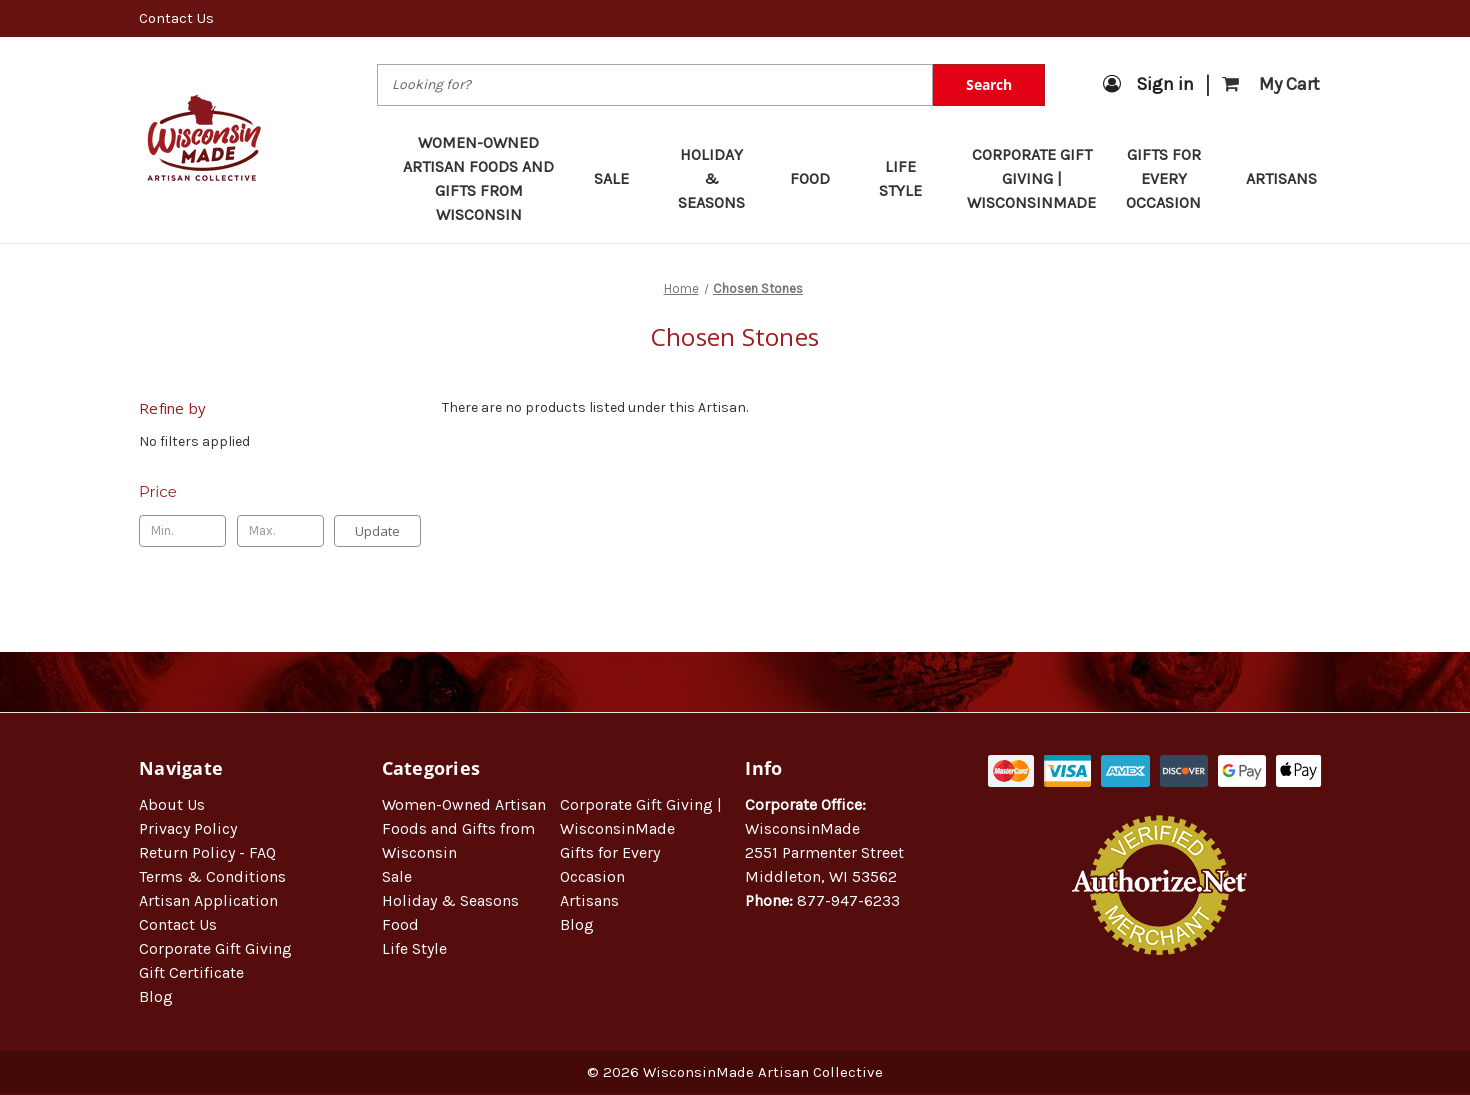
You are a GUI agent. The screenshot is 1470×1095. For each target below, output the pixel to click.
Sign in (1148, 84)
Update (377, 531)
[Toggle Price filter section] (280, 492)
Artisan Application (208, 900)
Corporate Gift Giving (215, 948)
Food (819, 178)
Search (989, 84)
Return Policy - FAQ (207, 852)
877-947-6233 (848, 900)
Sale (621, 178)
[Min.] (182, 531)
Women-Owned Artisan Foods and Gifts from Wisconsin (478, 178)
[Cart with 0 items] (1271, 84)
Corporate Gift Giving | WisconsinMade (1031, 178)
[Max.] (280, 531)
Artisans (1281, 178)
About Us (172, 804)
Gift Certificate (191, 972)
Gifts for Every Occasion (1172, 178)
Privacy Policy (188, 828)
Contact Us (176, 18)
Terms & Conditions (212, 876)
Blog (156, 996)
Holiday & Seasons (720, 178)
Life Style (909, 178)
